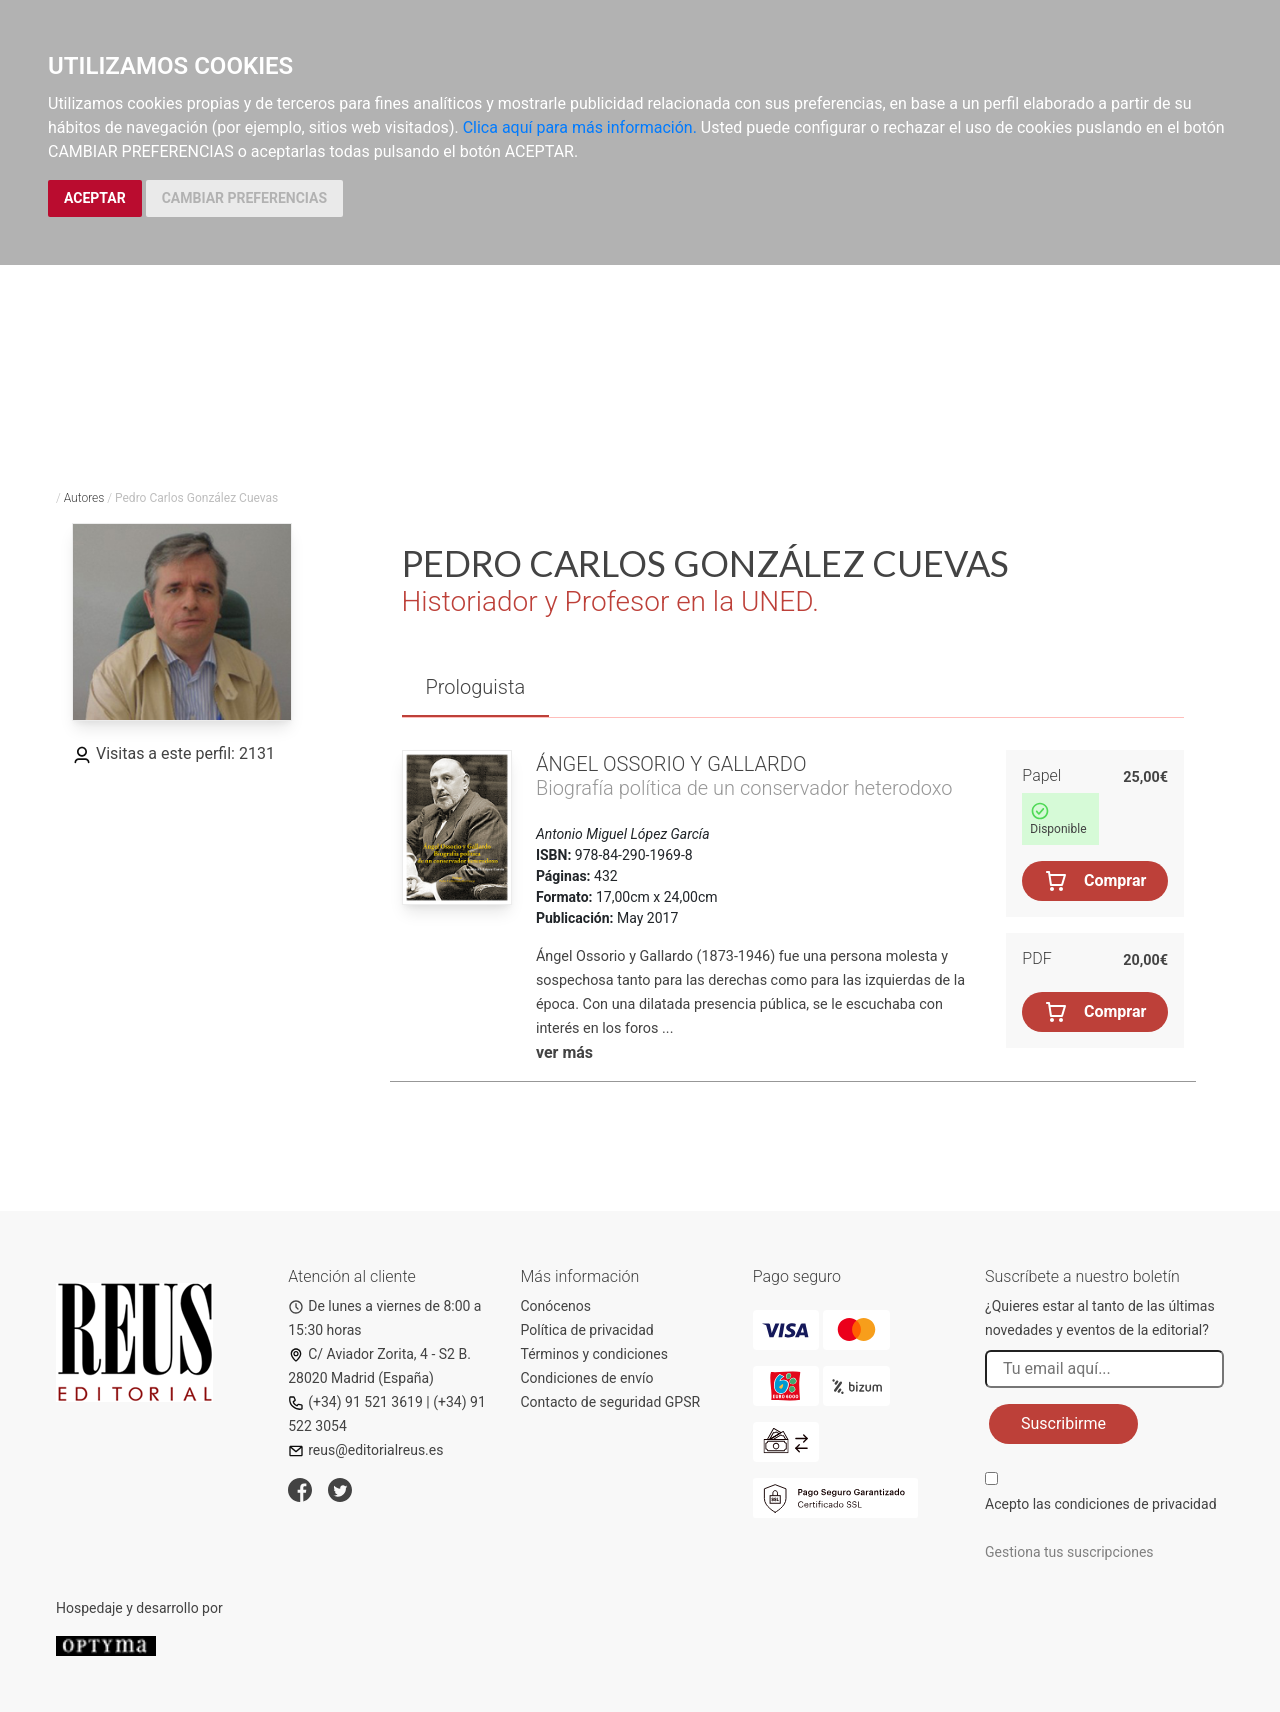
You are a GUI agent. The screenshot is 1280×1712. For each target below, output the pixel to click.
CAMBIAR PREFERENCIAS (244, 198)
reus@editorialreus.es (365, 1450)
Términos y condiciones (594, 1354)
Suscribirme (1063, 1423)
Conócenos (556, 1306)
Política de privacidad (587, 1330)
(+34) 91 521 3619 (355, 1402)
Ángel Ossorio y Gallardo (671, 764)
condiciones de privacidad (1135, 1504)
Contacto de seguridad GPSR (611, 1402)
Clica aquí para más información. (580, 127)
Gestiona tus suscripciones (1069, 1552)
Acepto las (1101, 1504)
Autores (84, 498)
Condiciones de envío (587, 1378)
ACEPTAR (95, 198)
